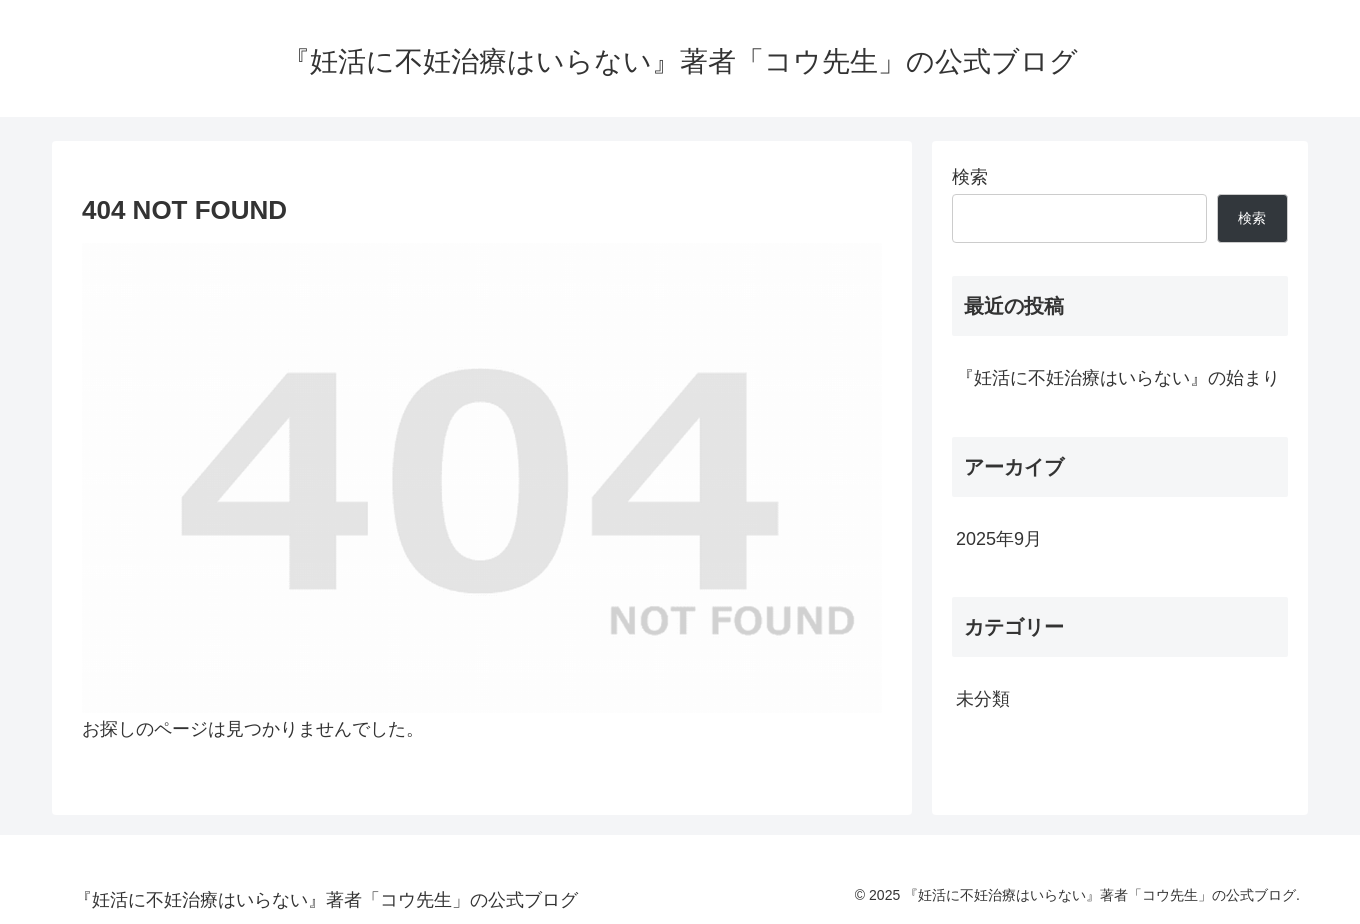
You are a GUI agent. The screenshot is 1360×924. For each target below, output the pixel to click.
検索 (970, 177)
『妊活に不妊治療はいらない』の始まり (1118, 378)
